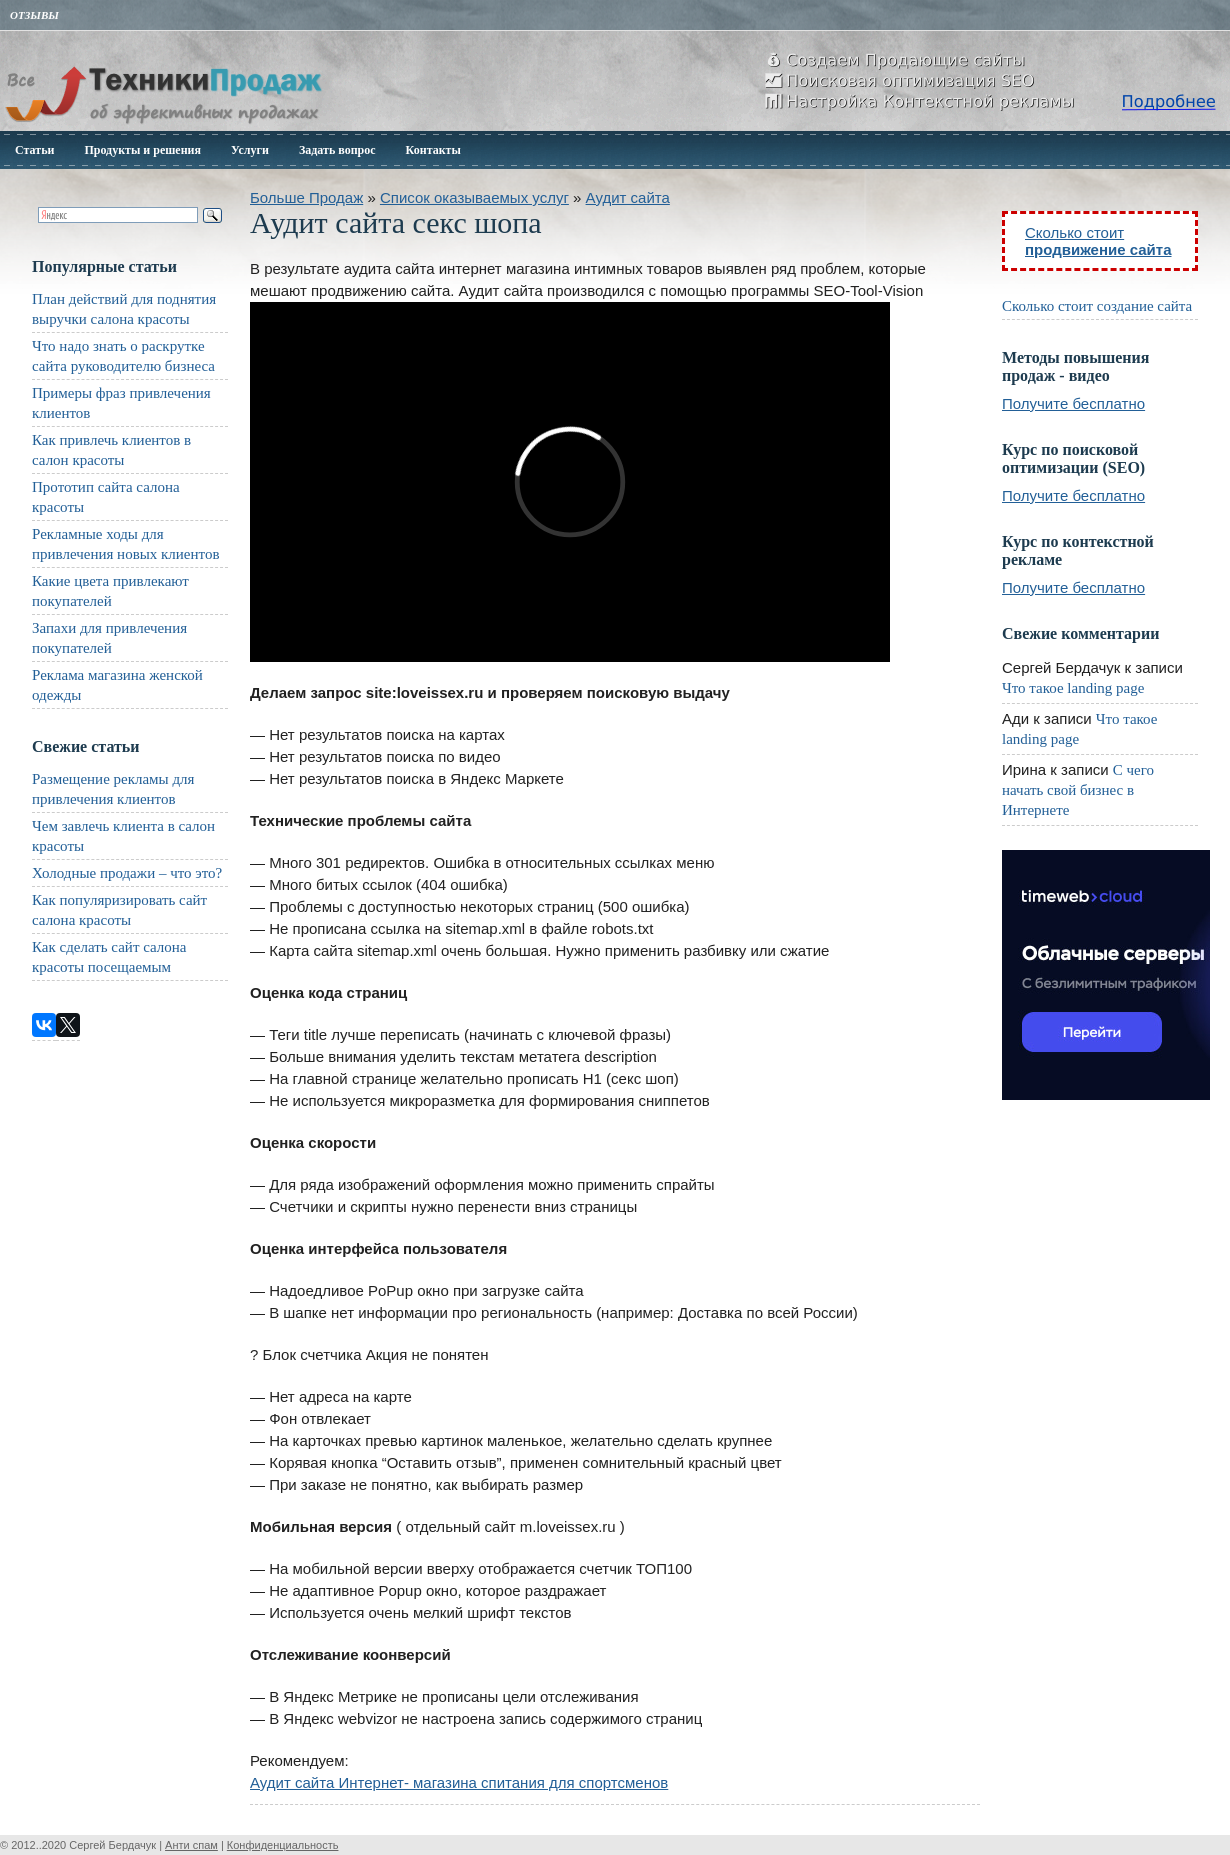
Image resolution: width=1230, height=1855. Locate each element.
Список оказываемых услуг (474, 197)
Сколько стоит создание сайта (1097, 306)
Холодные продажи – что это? (127, 873)
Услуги (250, 150)
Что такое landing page (1073, 688)
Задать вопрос (337, 150)
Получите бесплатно (1073, 403)
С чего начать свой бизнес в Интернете (1078, 790)
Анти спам (191, 1845)
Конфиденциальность (283, 1845)
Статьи (34, 150)
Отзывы (34, 15)
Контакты (433, 150)
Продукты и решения (142, 150)
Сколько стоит (1098, 241)
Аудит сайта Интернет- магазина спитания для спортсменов (459, 1782)
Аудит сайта (628, 197)
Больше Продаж (306, 197)
